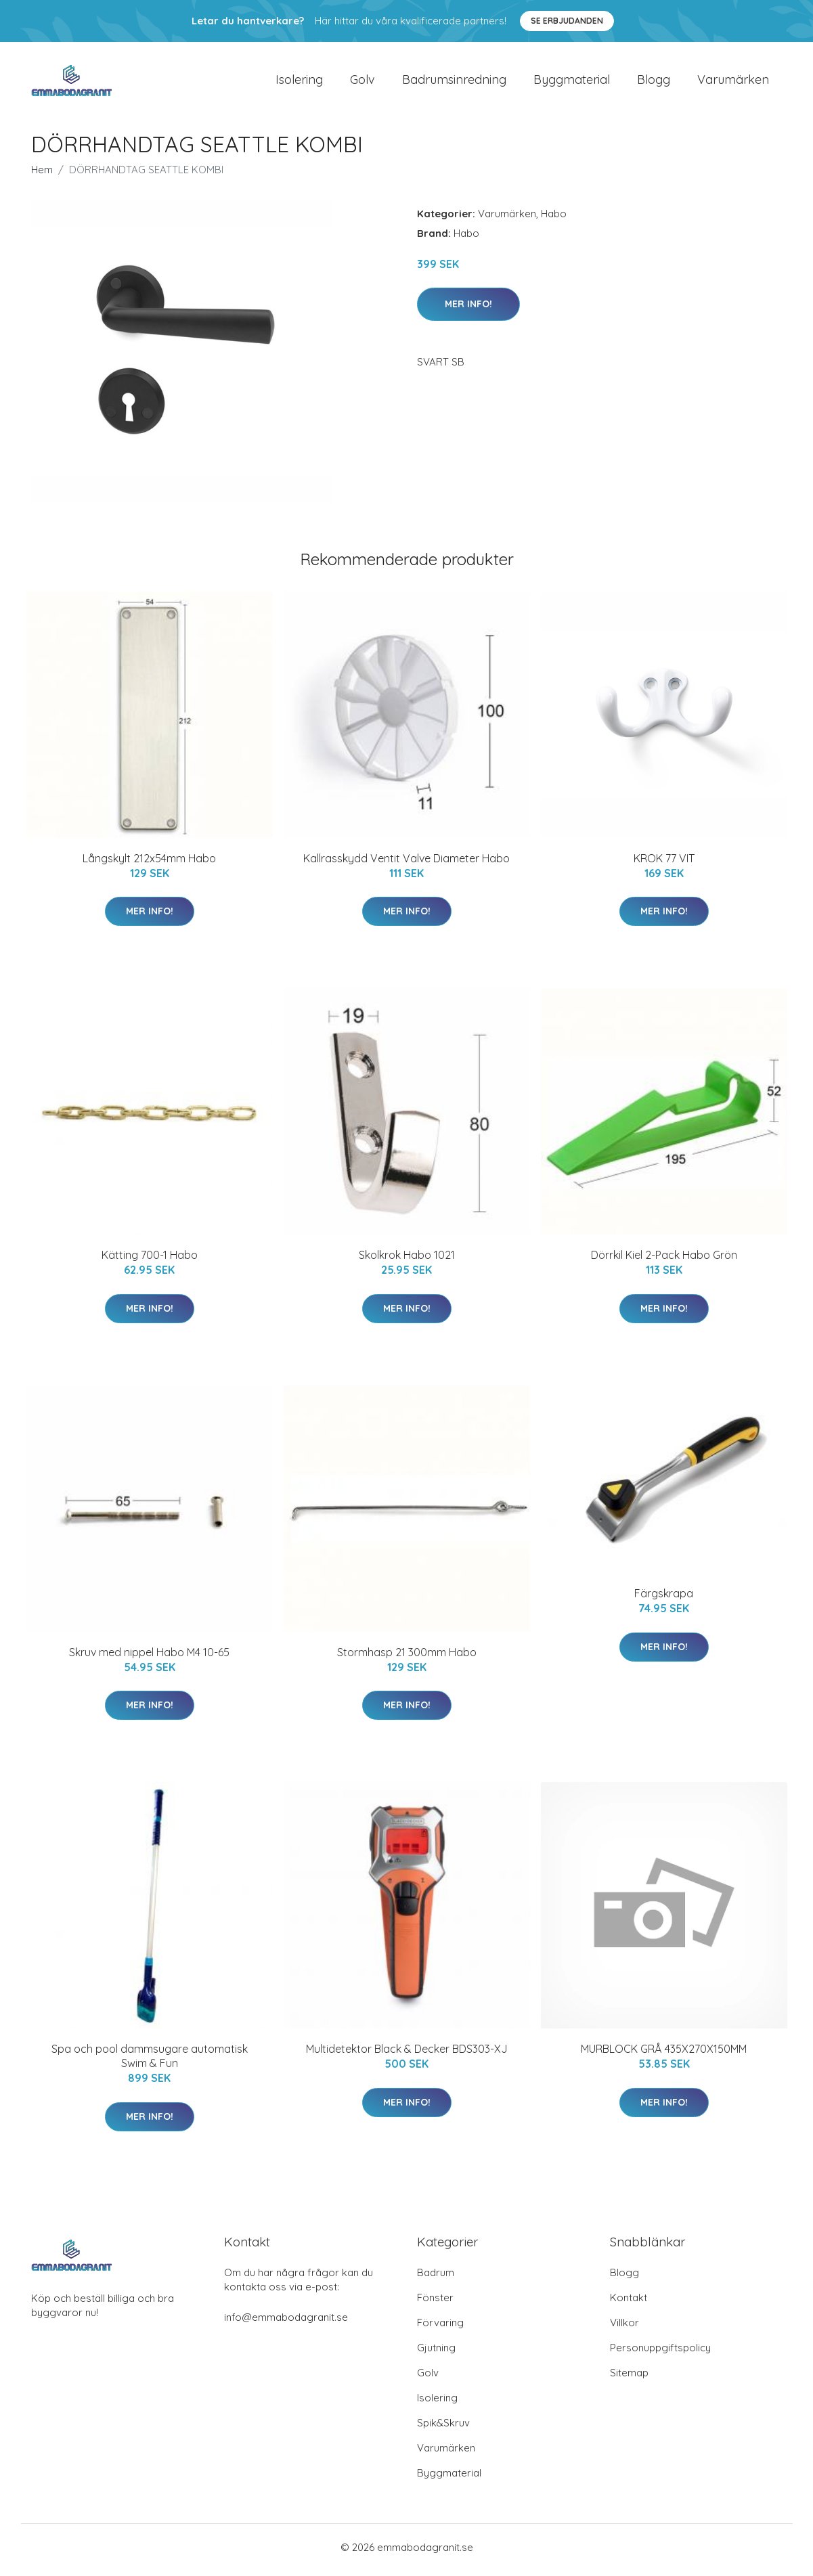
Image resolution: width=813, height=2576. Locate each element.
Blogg (653, 82)
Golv (362, 82)
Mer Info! (468, 309)
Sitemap (629, 2378)
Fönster (435, 2302)
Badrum (435, 2277)
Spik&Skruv (443, 2428)
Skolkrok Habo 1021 (407, 1260)
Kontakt (628, 2302)
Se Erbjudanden (567, 21)
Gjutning (436, 2353)
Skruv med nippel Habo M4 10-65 (149, 1657)
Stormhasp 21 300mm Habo (407, 1657)
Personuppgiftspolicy (660, 2353)
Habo (554, 219)
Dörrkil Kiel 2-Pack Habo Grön (664, 1260)
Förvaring (440, 2328)
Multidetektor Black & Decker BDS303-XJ (407, 2054)
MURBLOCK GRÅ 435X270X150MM (664, 2054)
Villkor (624, 2328)
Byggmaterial (571, 82)
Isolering (299, 82)
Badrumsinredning (454, 82)
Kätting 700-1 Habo (150, 1260)
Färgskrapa (663, 1598)
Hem (42, 175)
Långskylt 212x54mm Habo (149, 863)
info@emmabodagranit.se (286, 2322)
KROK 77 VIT (664, 863)
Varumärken (733, 82)
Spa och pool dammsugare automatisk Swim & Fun (149, 2061)
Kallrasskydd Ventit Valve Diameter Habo (406, 863)
